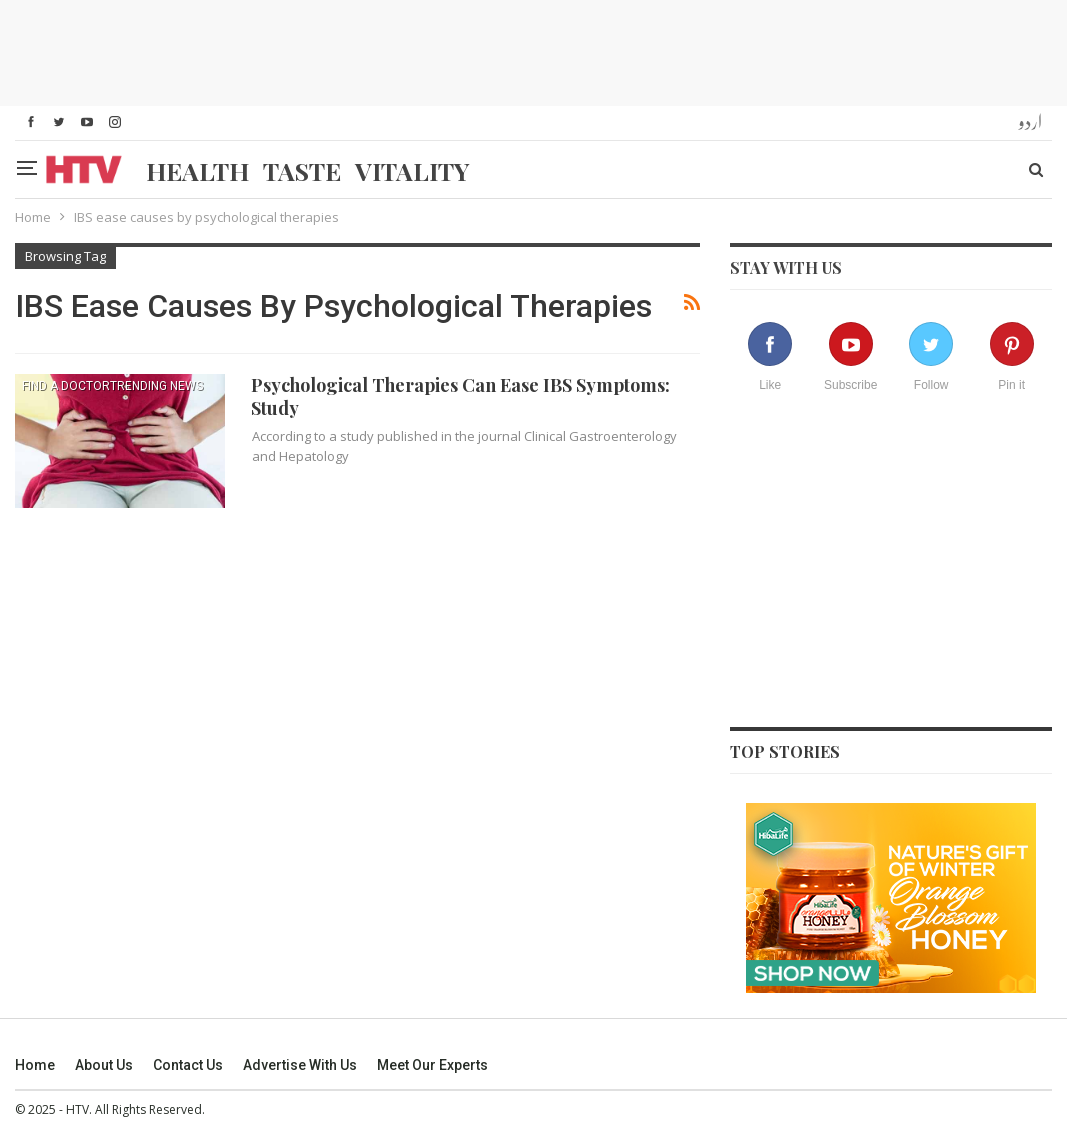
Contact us (188, 1065)
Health (197, 170)
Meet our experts (432, 1065)
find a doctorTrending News (112, 386)
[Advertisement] (534, 50)
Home (35, 1065)
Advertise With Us (300, 1065)
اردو (1030, 122)
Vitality (412, 170)
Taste (302, 170)
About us (104, 1065)
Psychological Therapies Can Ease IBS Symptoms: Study (460, 396)
